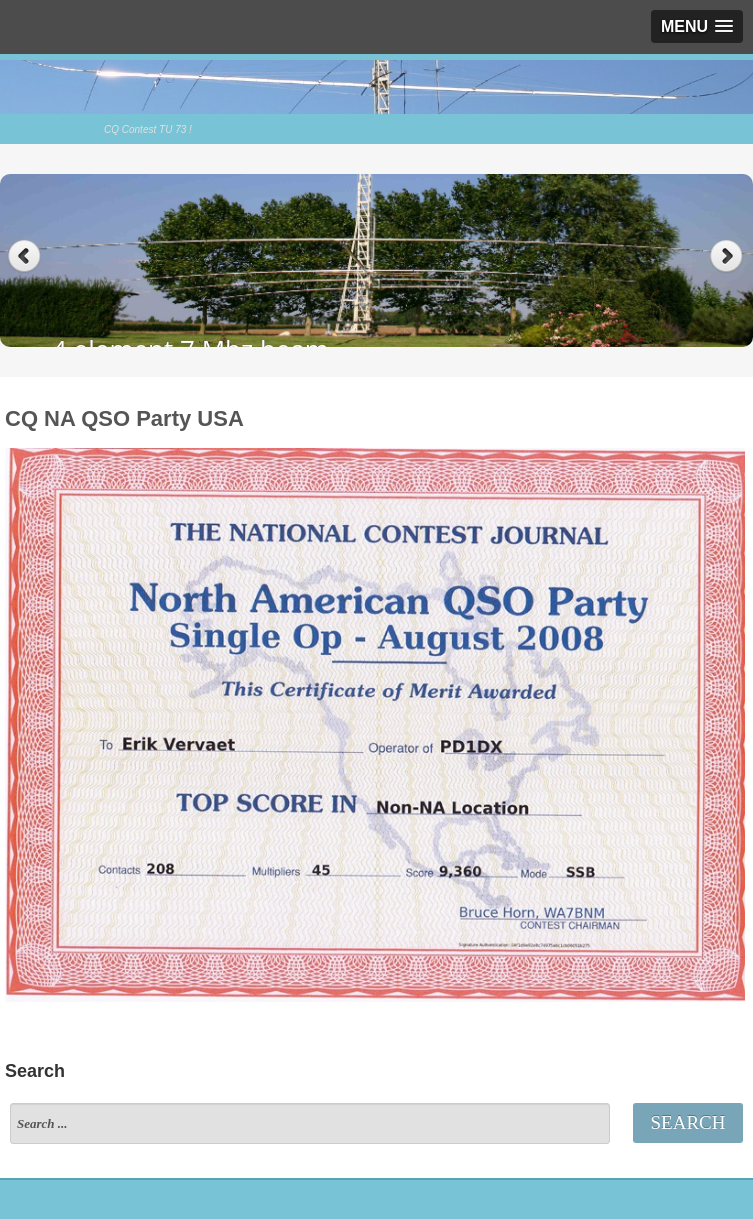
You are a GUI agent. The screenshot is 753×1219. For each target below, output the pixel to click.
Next (728, 256)
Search (688, 1122)
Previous (24, 256)
